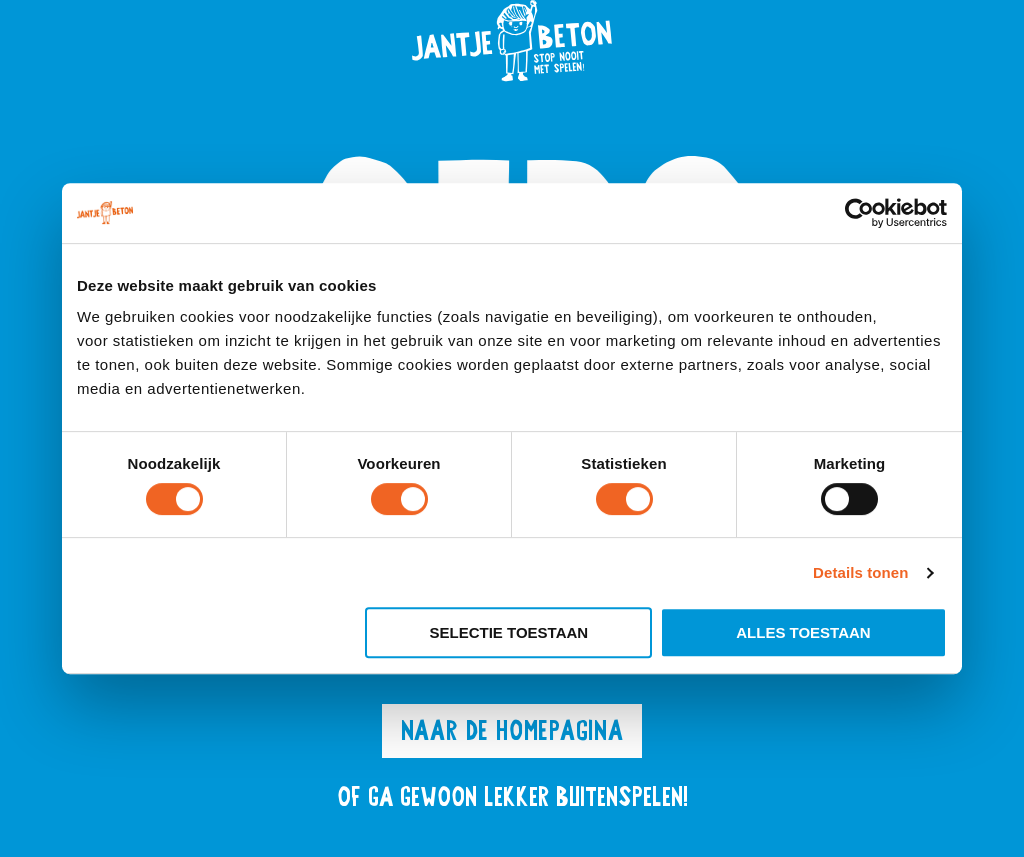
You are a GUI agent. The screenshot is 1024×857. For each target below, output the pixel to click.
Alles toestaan (803, 632)
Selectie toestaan (509, 632)
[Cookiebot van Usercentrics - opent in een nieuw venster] (859, 213)
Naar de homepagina (512, 730)
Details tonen (860, 572)
